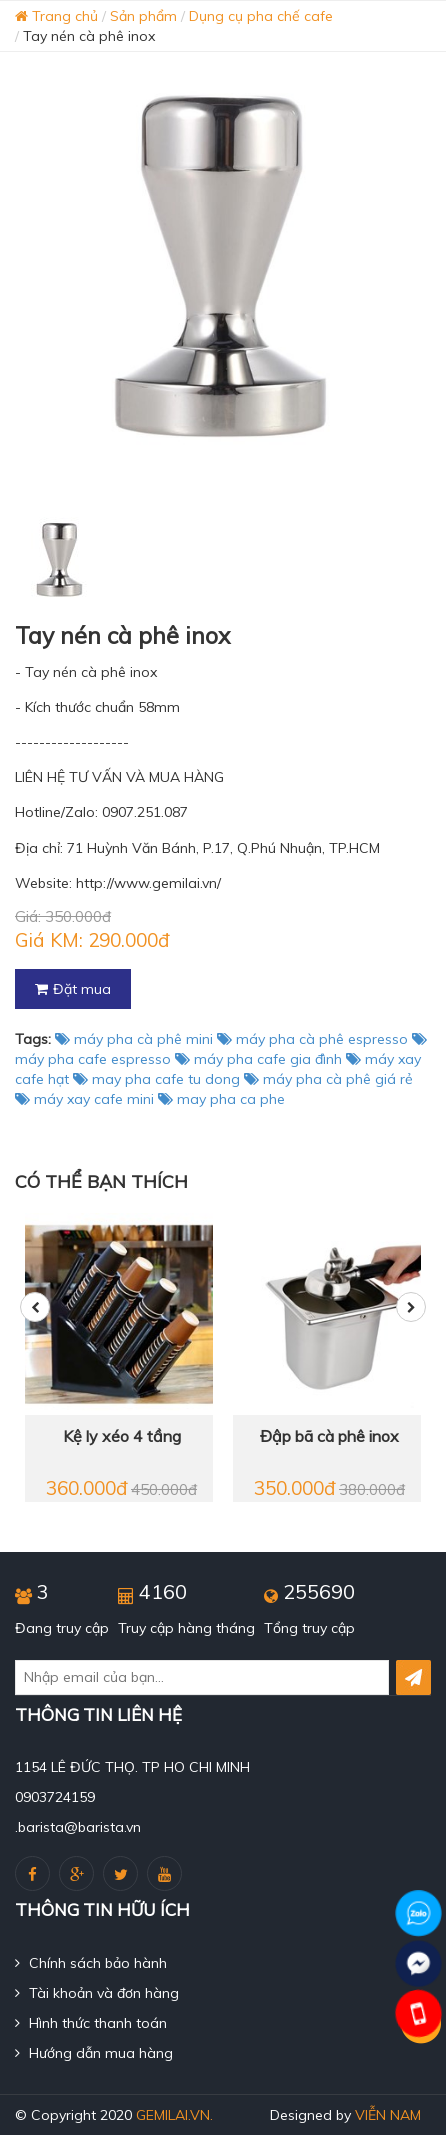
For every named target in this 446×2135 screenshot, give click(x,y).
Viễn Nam (388, 2115)
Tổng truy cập (309, 1628)
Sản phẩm (143, 16)
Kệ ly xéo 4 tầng (122, 1436)
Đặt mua (73, 989)
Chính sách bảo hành (91, 1963)
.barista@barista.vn (78, 1827)
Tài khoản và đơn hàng (97, 1993)
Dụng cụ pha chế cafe (261, 16)
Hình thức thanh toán (91, 2023)
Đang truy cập (62, 1628)
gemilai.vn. (174, 2115)
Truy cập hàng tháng (186, 1628)
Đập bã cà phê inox (329, 1436)
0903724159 (55, 1797)
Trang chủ (56, 16)
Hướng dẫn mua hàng (94, 2053)
